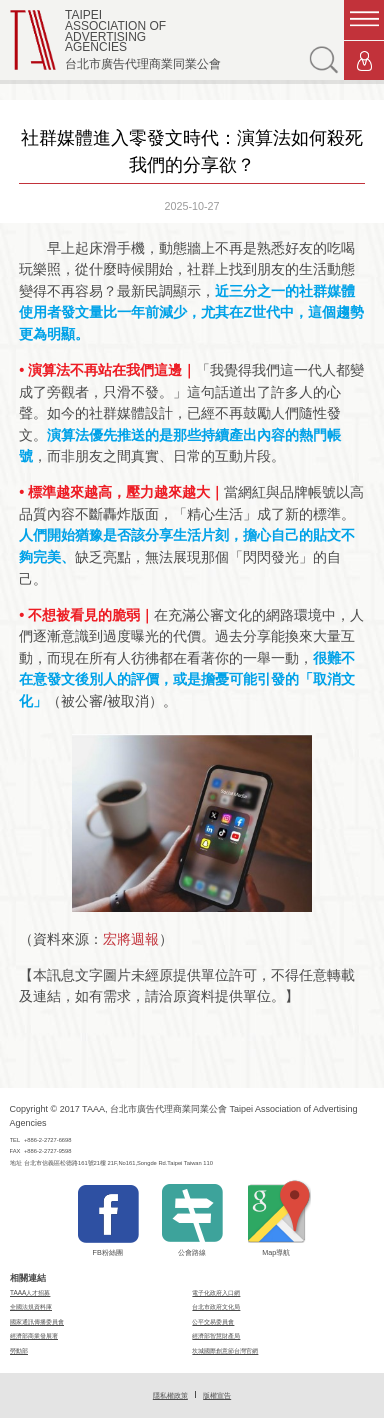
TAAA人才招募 (30, 1292)
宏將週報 (131, 939)
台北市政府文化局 (216, 1306)
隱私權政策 (170, 1395)
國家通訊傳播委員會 (37, 1321)
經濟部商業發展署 (34, 1335)
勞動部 (19, 1350)
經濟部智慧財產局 (216, 1335)
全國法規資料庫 (31, 1306)
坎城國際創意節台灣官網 (225, 1350)
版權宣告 (217, 1395)
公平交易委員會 (213, 1321)
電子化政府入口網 (216, 1292)
